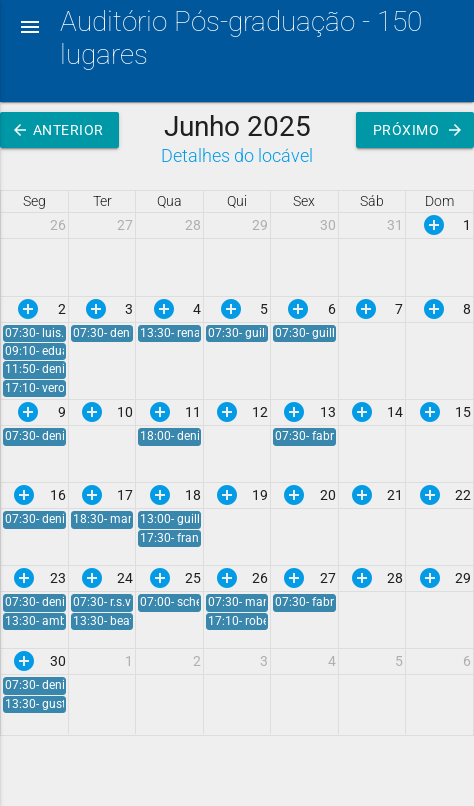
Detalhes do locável (237, 155)
